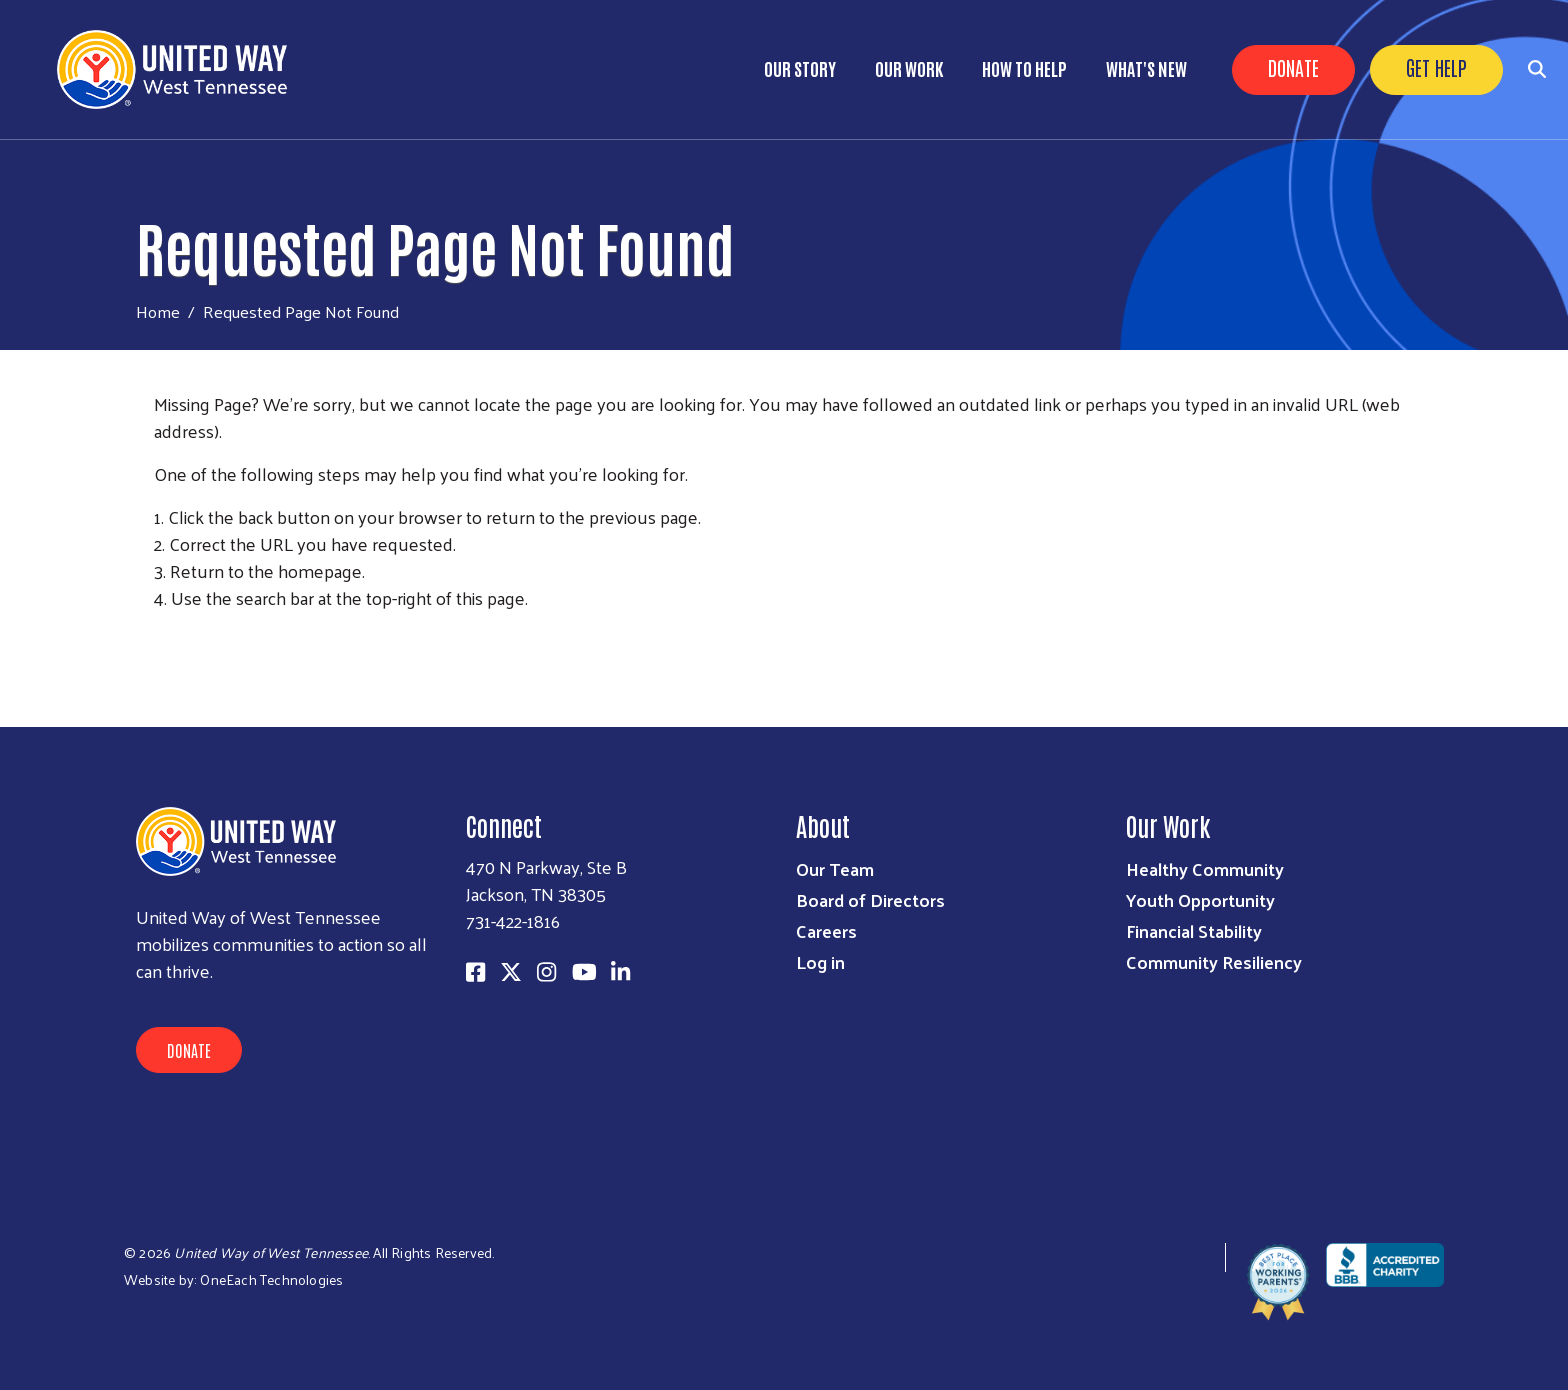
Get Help (1436, 67)
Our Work (909, 68)
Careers (826, 930)
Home (158, 311)
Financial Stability (1194, 930)
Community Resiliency (1214, 961)
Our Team (835, 868)
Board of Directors (870, 899)
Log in (820, 961)
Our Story (800, 68)
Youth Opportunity (1200, 899)
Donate (1293, 67)
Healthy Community (1205, 868)
